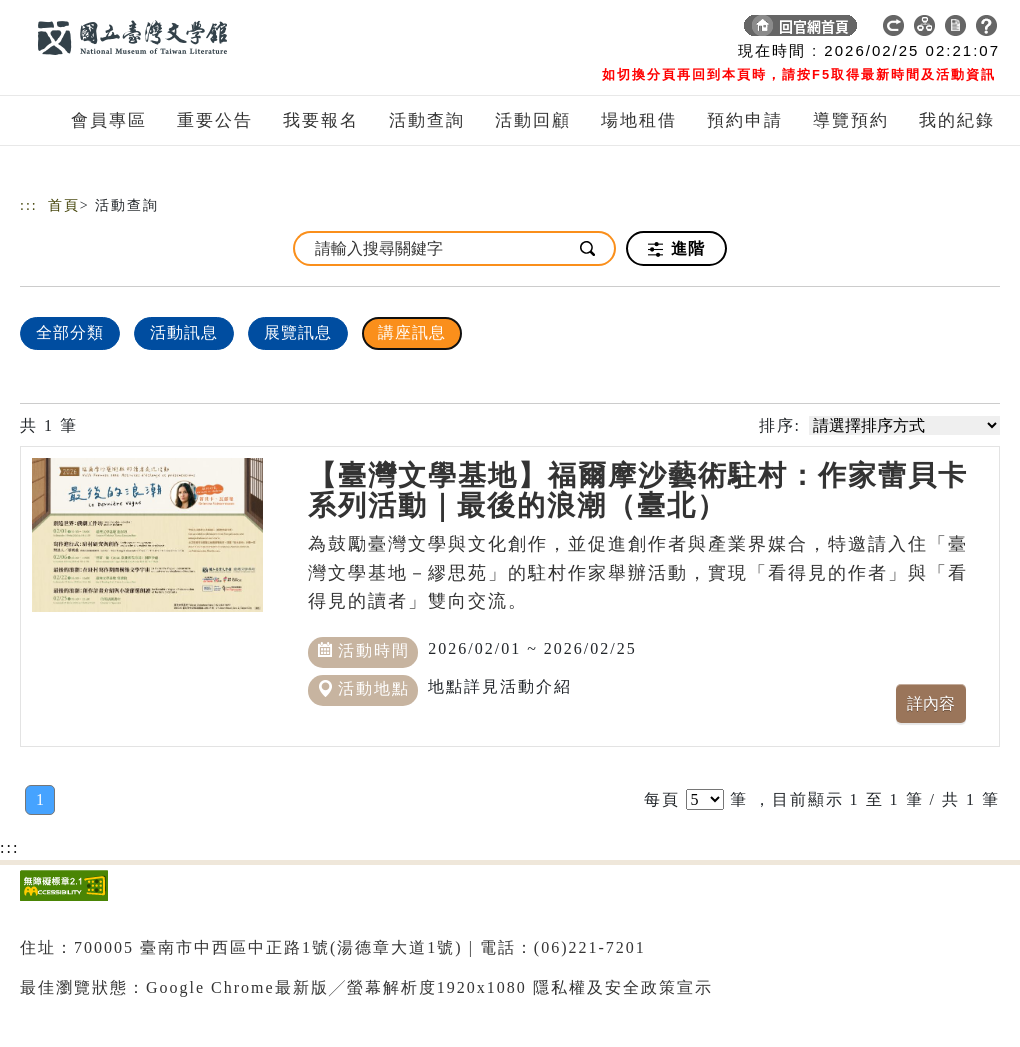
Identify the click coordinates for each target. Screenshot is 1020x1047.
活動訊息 (184, 332)
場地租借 (639, 120)
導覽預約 (851, 120)
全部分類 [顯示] (70, 332)
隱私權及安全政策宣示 (623, 987)
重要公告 (215, 120)
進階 (676, 249)
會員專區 (109, 120)
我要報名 (321, 120)
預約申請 (745, 120)
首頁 (64, 205)
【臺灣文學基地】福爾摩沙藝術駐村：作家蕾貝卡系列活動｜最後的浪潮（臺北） (638, 490)
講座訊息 (412, 332)
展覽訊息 (298, 332)
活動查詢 (427, 120)
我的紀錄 (957, 120)
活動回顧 (533, 120)
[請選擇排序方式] (904, 425)
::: (29, 205)
